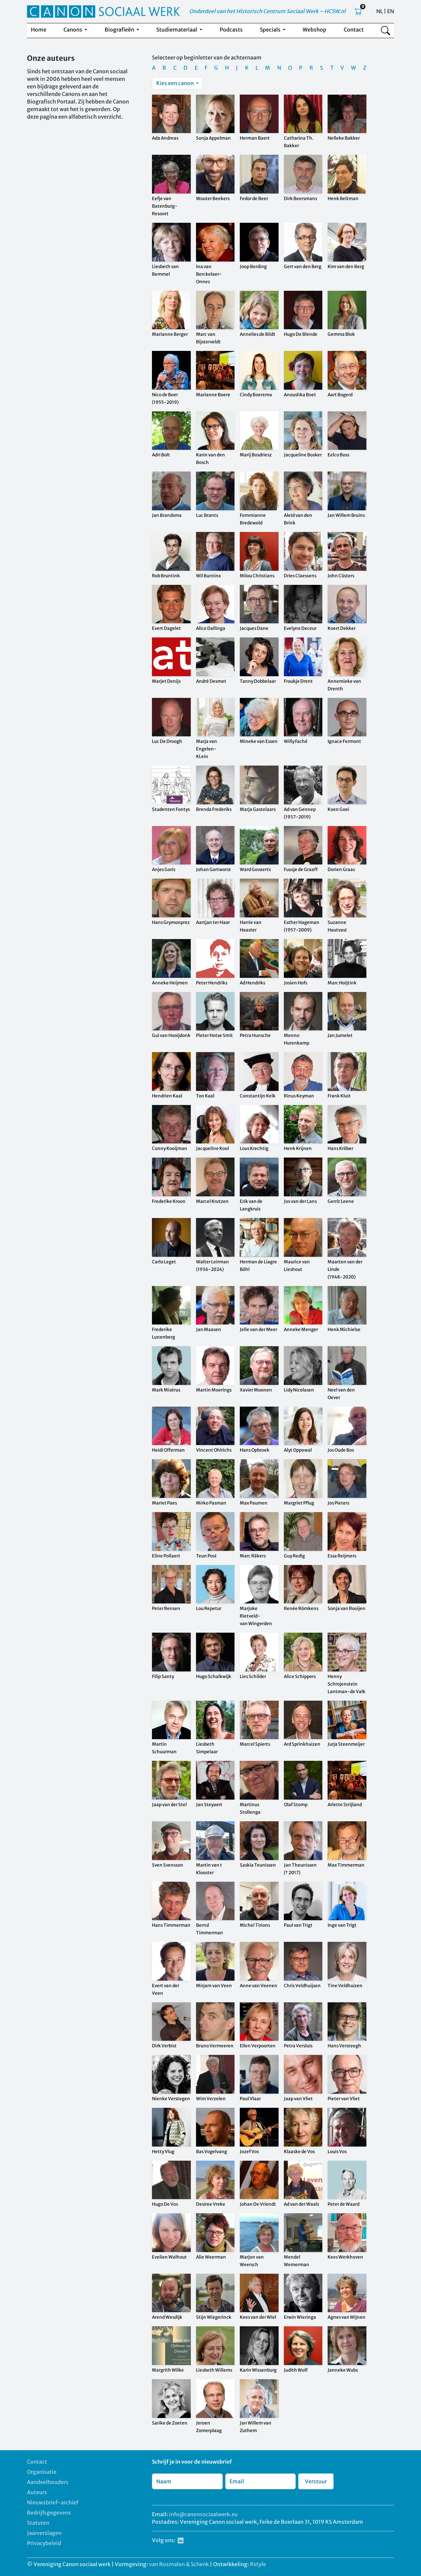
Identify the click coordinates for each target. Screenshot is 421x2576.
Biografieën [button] (120, 29)
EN (390, 11)
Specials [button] (271, 29)
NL (379, 11)
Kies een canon (175, 83)
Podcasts (231, 29)
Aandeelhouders (47, 2482)
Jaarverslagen (44, 2533)
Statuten (38, 2522)
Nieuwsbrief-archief (52, 2502)
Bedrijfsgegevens (49, 2512)
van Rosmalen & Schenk (179, 2564)
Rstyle (258, 2564)
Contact (354, 29)
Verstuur (316, 2481)
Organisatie (42, 2472)
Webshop (314, 29)
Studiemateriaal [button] (177, 29)
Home (38, 29)
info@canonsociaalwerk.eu (203, 2514)
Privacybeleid (44, 2543)
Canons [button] (73, 29)
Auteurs (37, 2492)
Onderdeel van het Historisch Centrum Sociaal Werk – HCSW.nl (267, 11)
